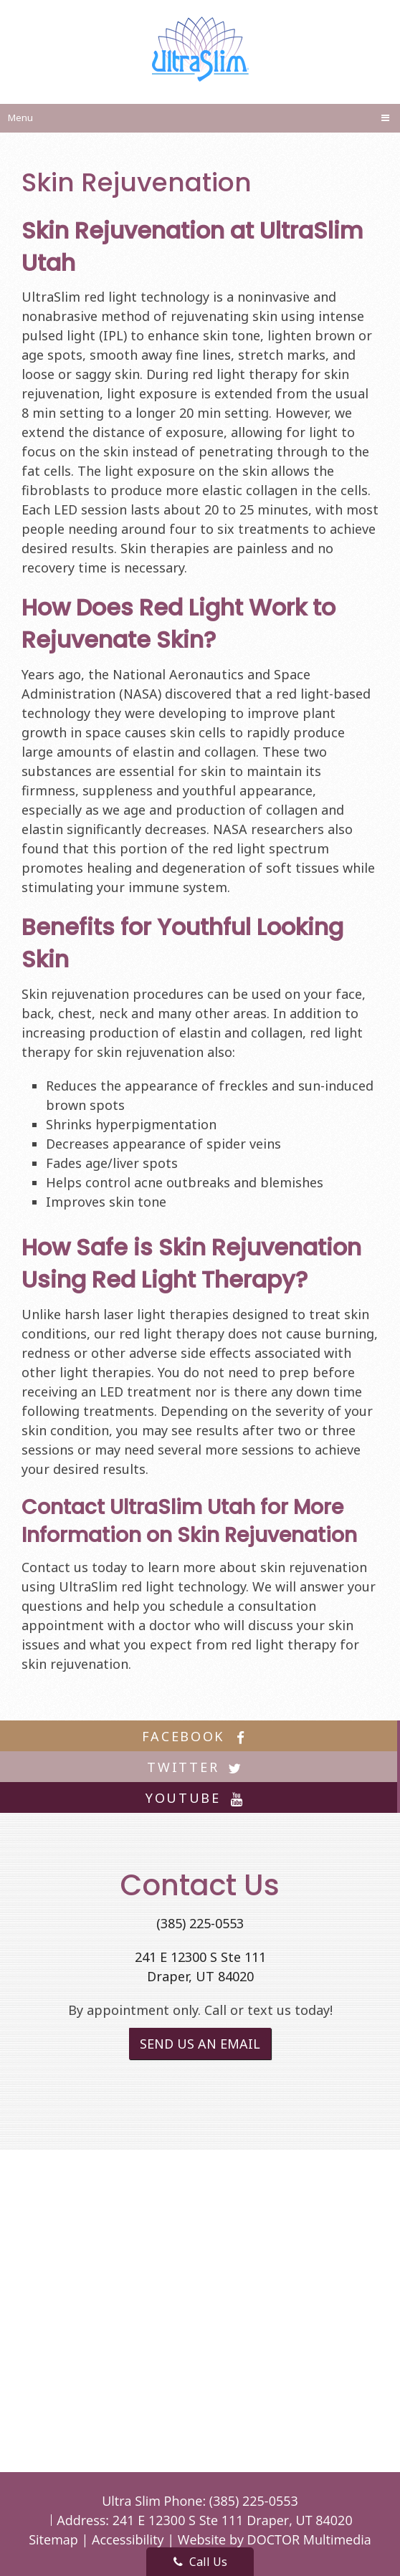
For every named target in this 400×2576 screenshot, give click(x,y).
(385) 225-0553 (200, 1923)
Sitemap (53, 2539)
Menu (20, 117)
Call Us (200, 2562)
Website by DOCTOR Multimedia (274, 2539)
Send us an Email (200, 2043)
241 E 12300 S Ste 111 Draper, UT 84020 (233, 2520)
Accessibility (128, 2539)
